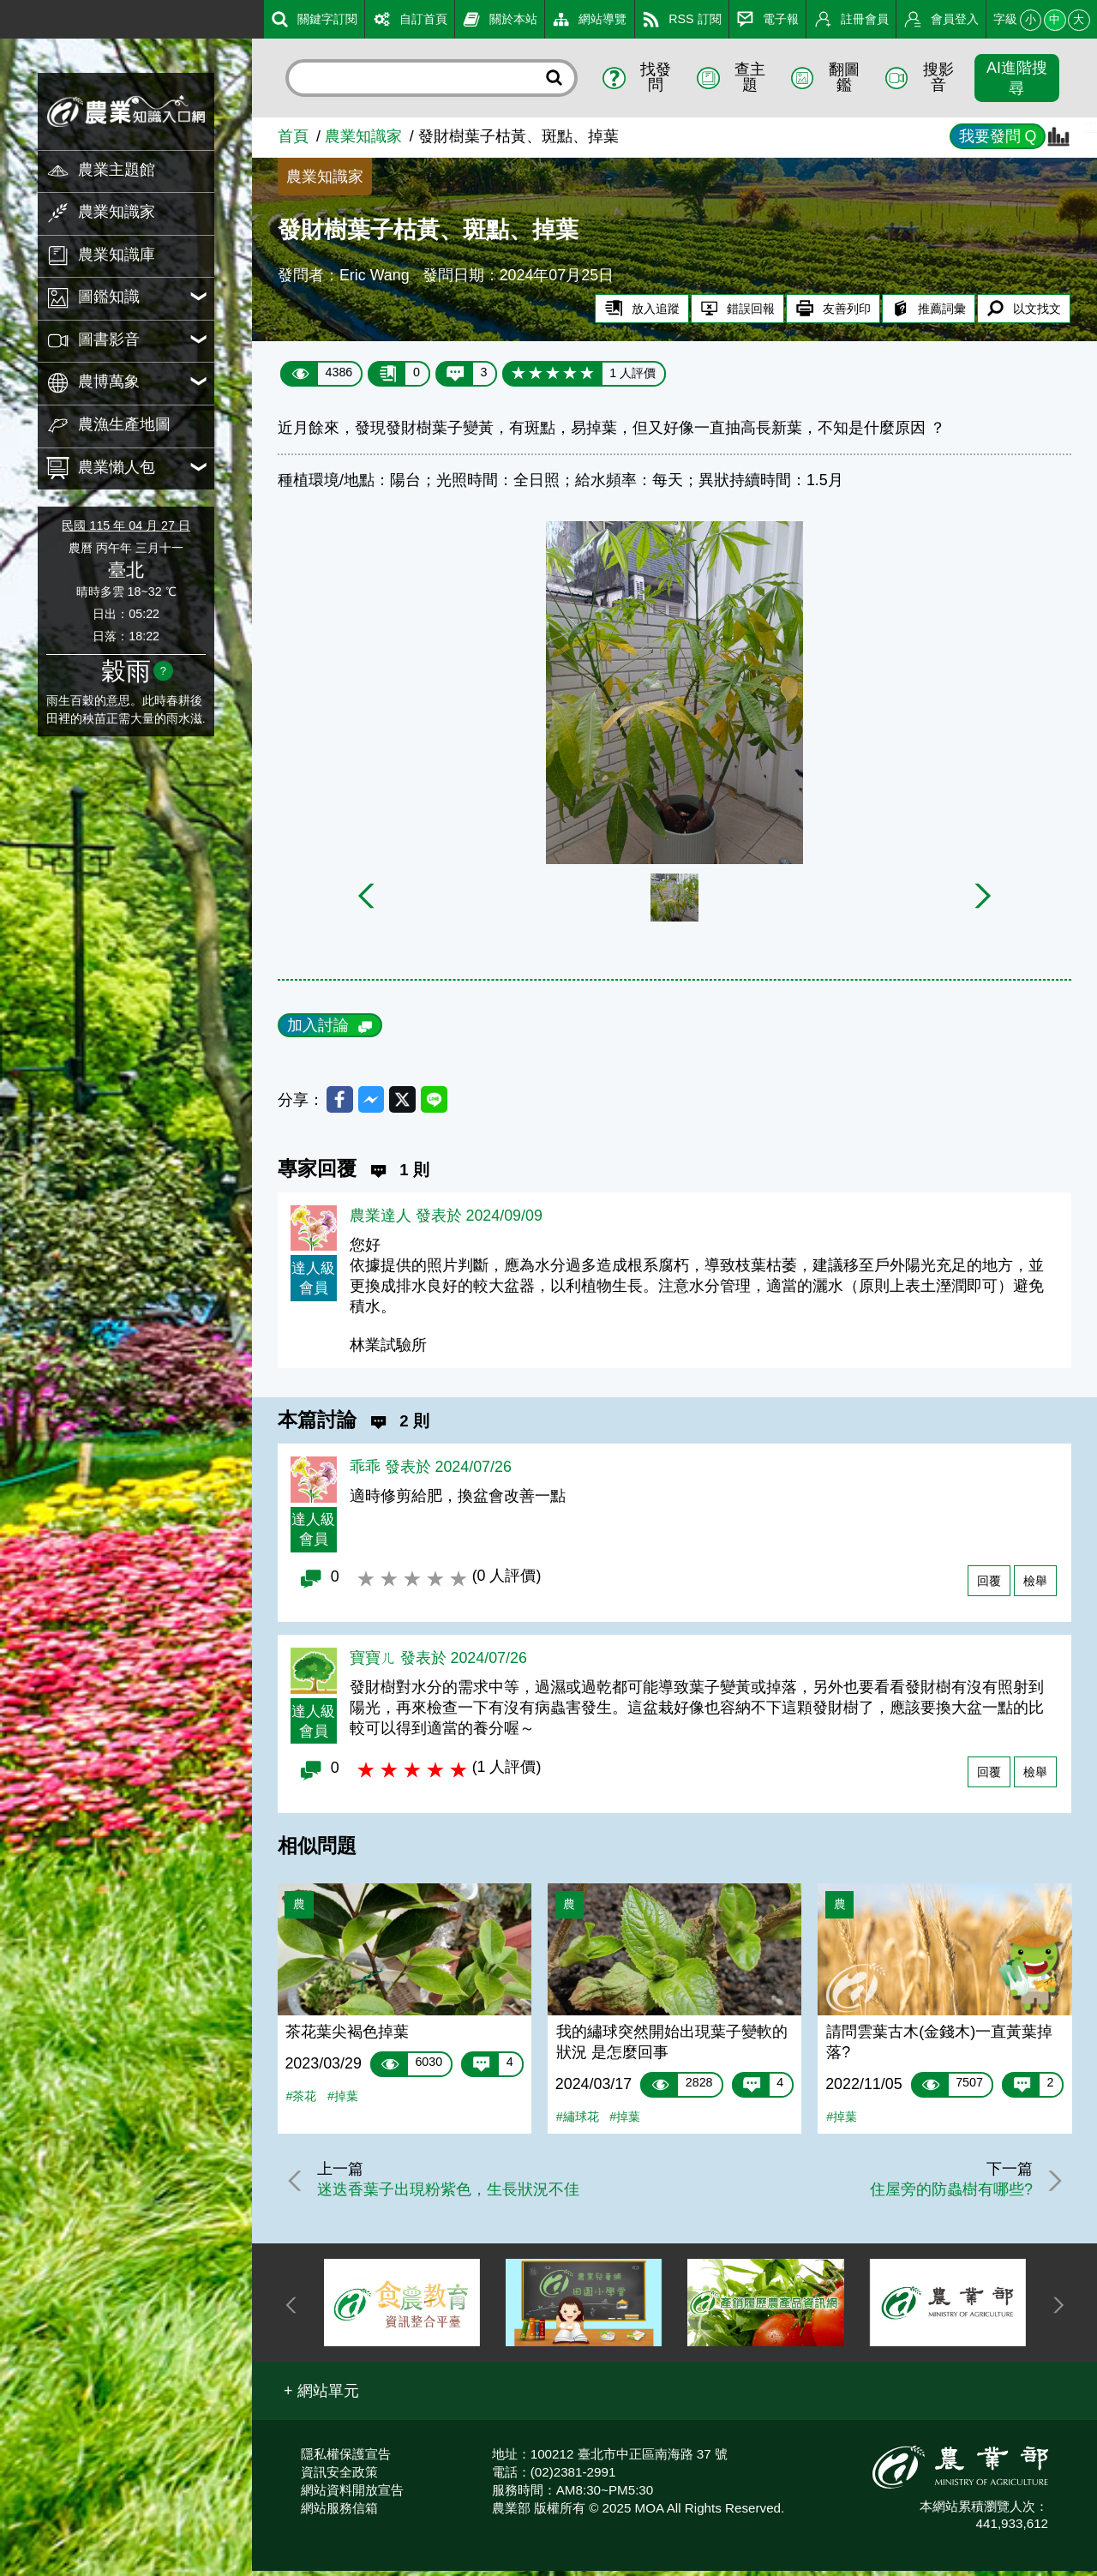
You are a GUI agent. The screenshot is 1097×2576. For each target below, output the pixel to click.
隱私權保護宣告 (346, 2458)
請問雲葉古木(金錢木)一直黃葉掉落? (939, 2046)
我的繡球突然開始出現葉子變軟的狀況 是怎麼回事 (672, 2046)
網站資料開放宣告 (352, 2494)
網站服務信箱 (339, 2512)
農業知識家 (363, 136)
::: (6, 16)
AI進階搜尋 (1016, 78)
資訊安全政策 (339, 2476)
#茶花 (300, 2100)
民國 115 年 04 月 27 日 (125, 525)
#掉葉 (342, 2100)
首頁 (293, 136)
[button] (321, 2396)
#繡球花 (577, 2121)
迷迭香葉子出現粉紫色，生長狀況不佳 (454, 2193)
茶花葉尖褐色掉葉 (347, 2036)
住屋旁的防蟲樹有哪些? (944, 2193)
